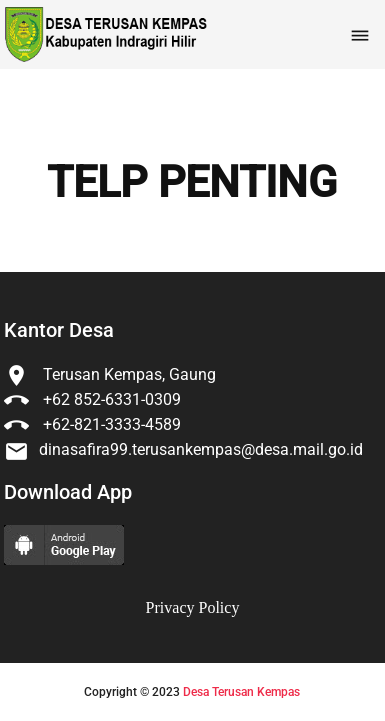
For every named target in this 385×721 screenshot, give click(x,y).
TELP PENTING (192, 183)
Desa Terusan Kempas (241, 692)
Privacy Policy (193, 607)
